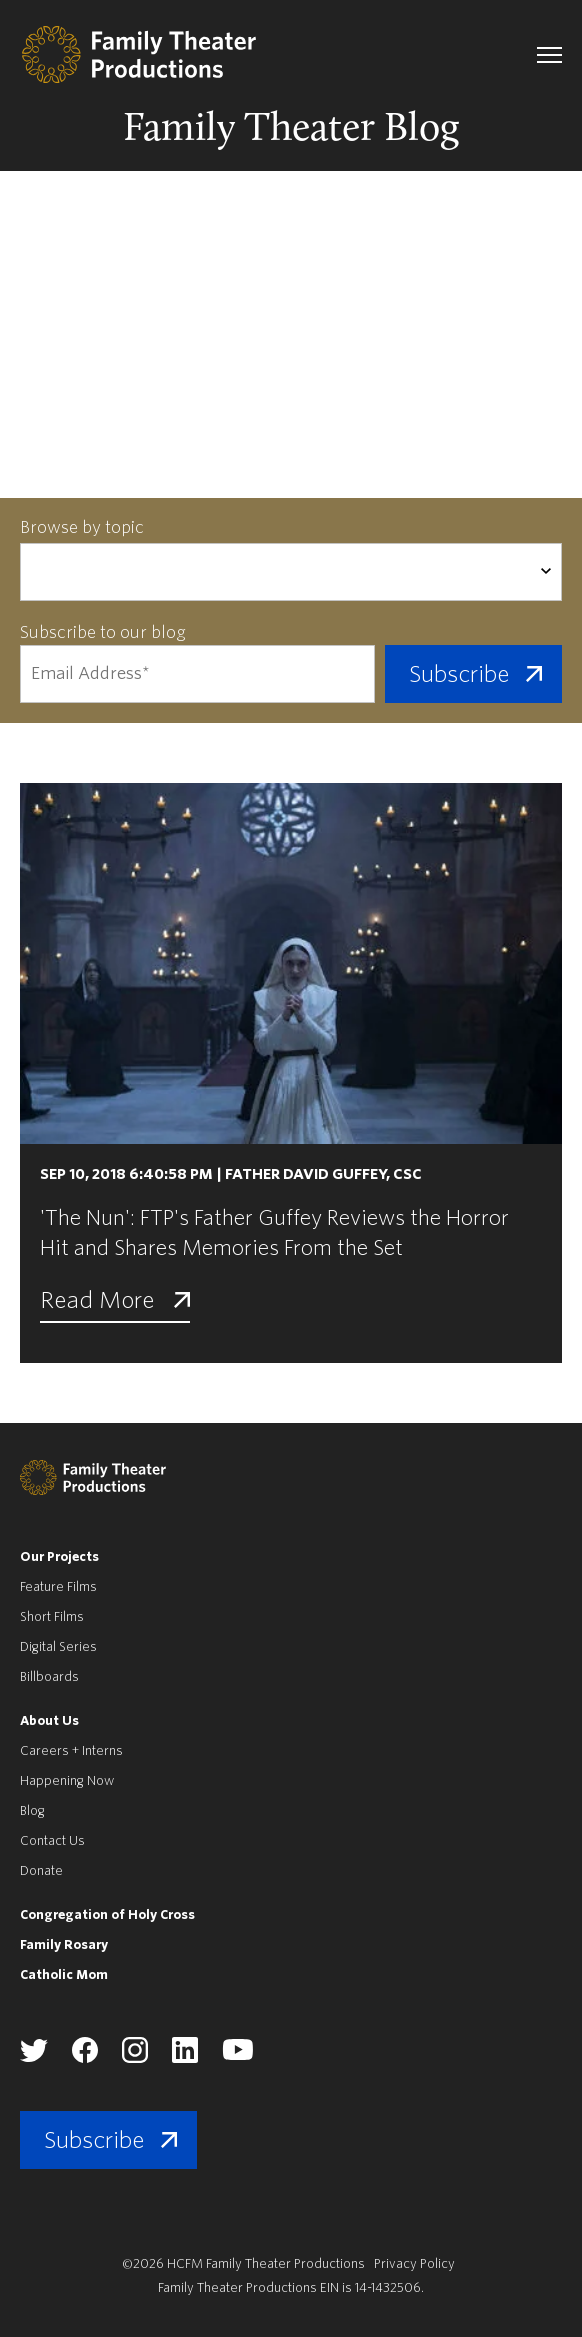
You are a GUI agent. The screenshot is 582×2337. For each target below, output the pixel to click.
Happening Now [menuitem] (67, 1780)
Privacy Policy (414, 2263)
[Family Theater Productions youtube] (237, 2056)
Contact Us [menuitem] (52, 1840)
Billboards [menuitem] (49, 1676)
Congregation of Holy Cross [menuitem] (107, 1914)
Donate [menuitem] (41, 1870)
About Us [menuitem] (49, 1720)
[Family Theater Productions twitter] (34, 2057)
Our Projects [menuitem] (59, 1556)
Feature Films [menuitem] (58, 1586)
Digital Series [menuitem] (58, 1646)
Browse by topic (82, 527)
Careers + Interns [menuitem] (71, 1750)
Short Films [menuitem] (52, 1616)
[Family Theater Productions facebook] (85, 2058)
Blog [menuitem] (32, 1810)
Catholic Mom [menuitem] (64, 1974)
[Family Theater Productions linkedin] (185, 2058)
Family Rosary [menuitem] (64, 1944)
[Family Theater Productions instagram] (135, 2058)
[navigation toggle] (549, 55)
